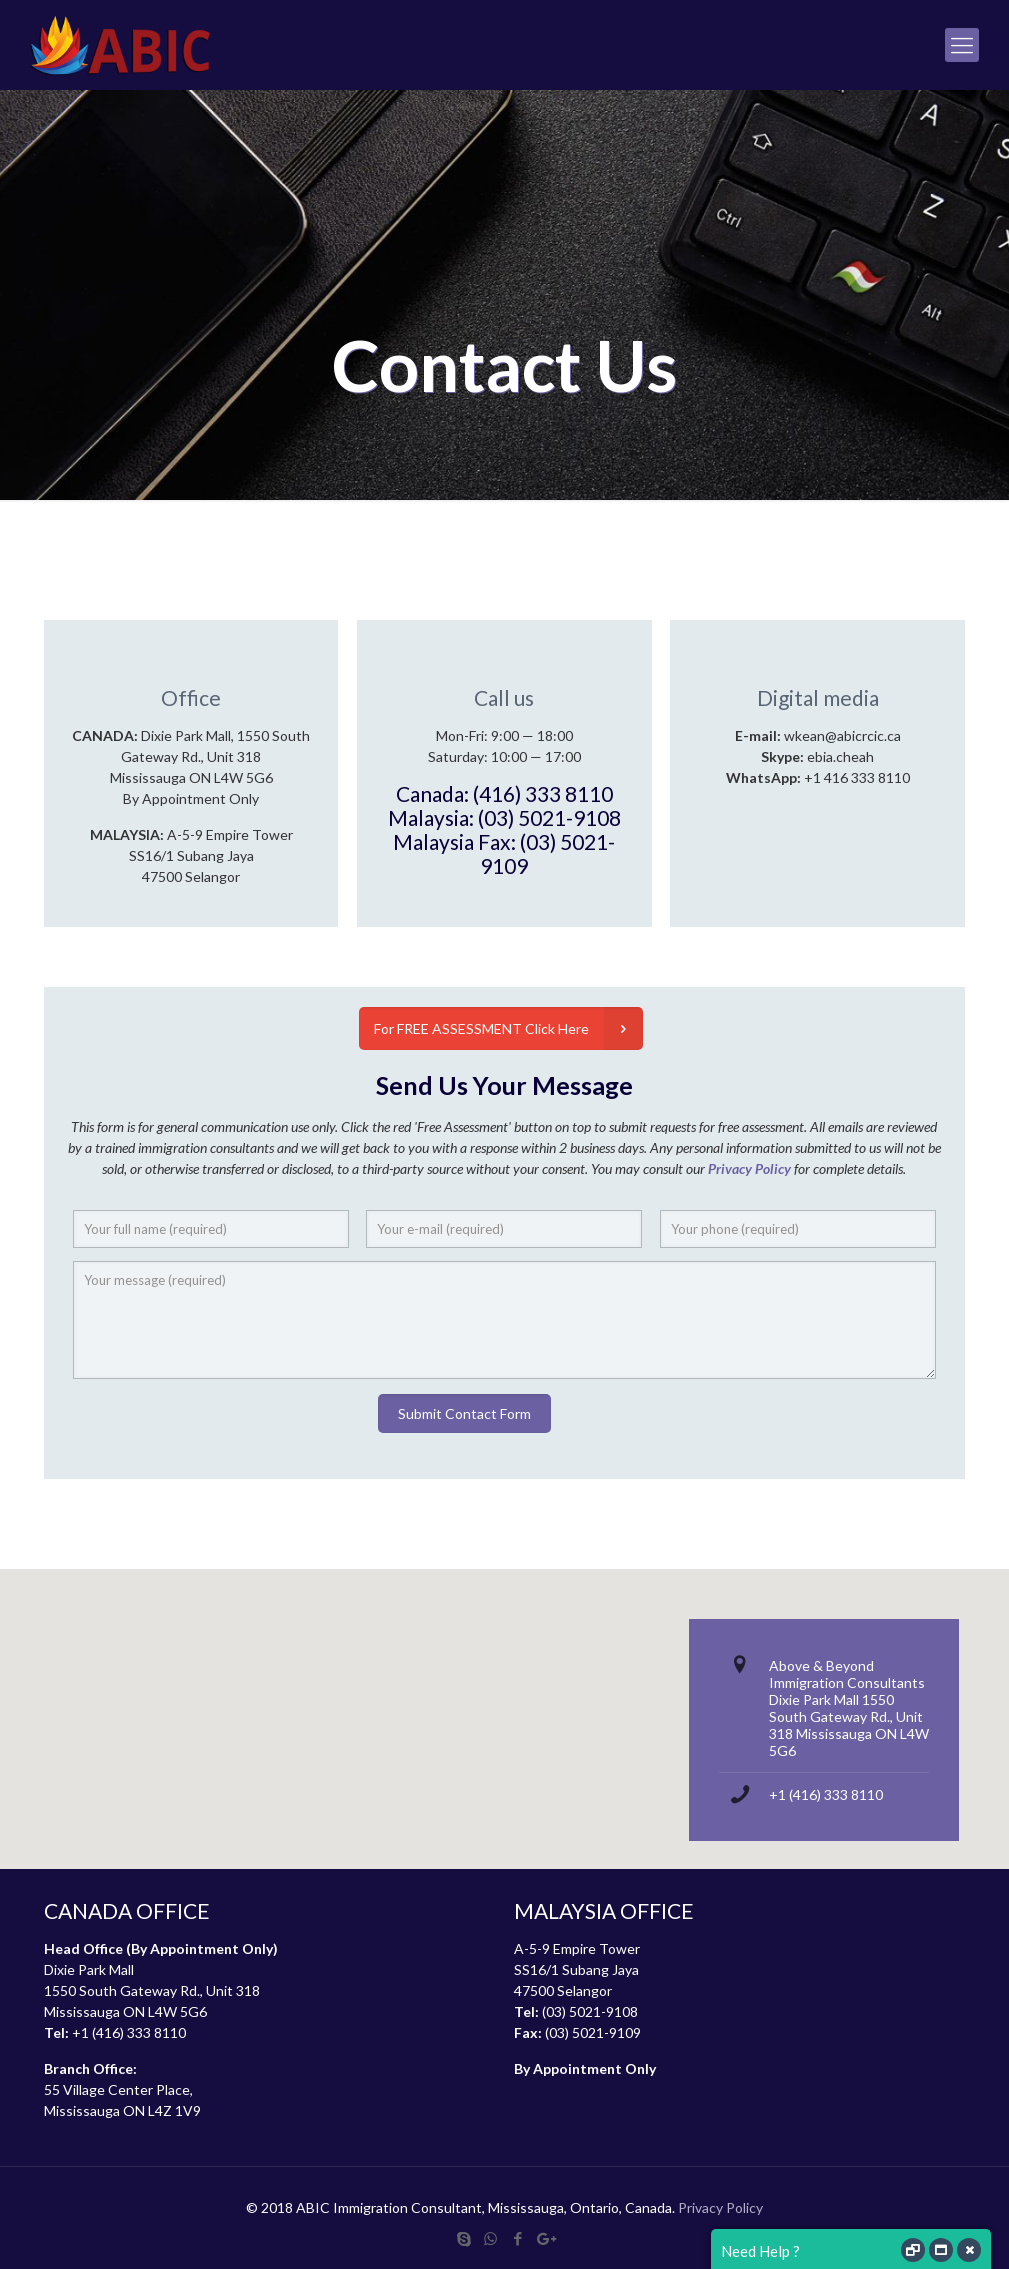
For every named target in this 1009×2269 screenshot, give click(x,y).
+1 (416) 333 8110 (826, 1794)
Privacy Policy (720, 2207)
